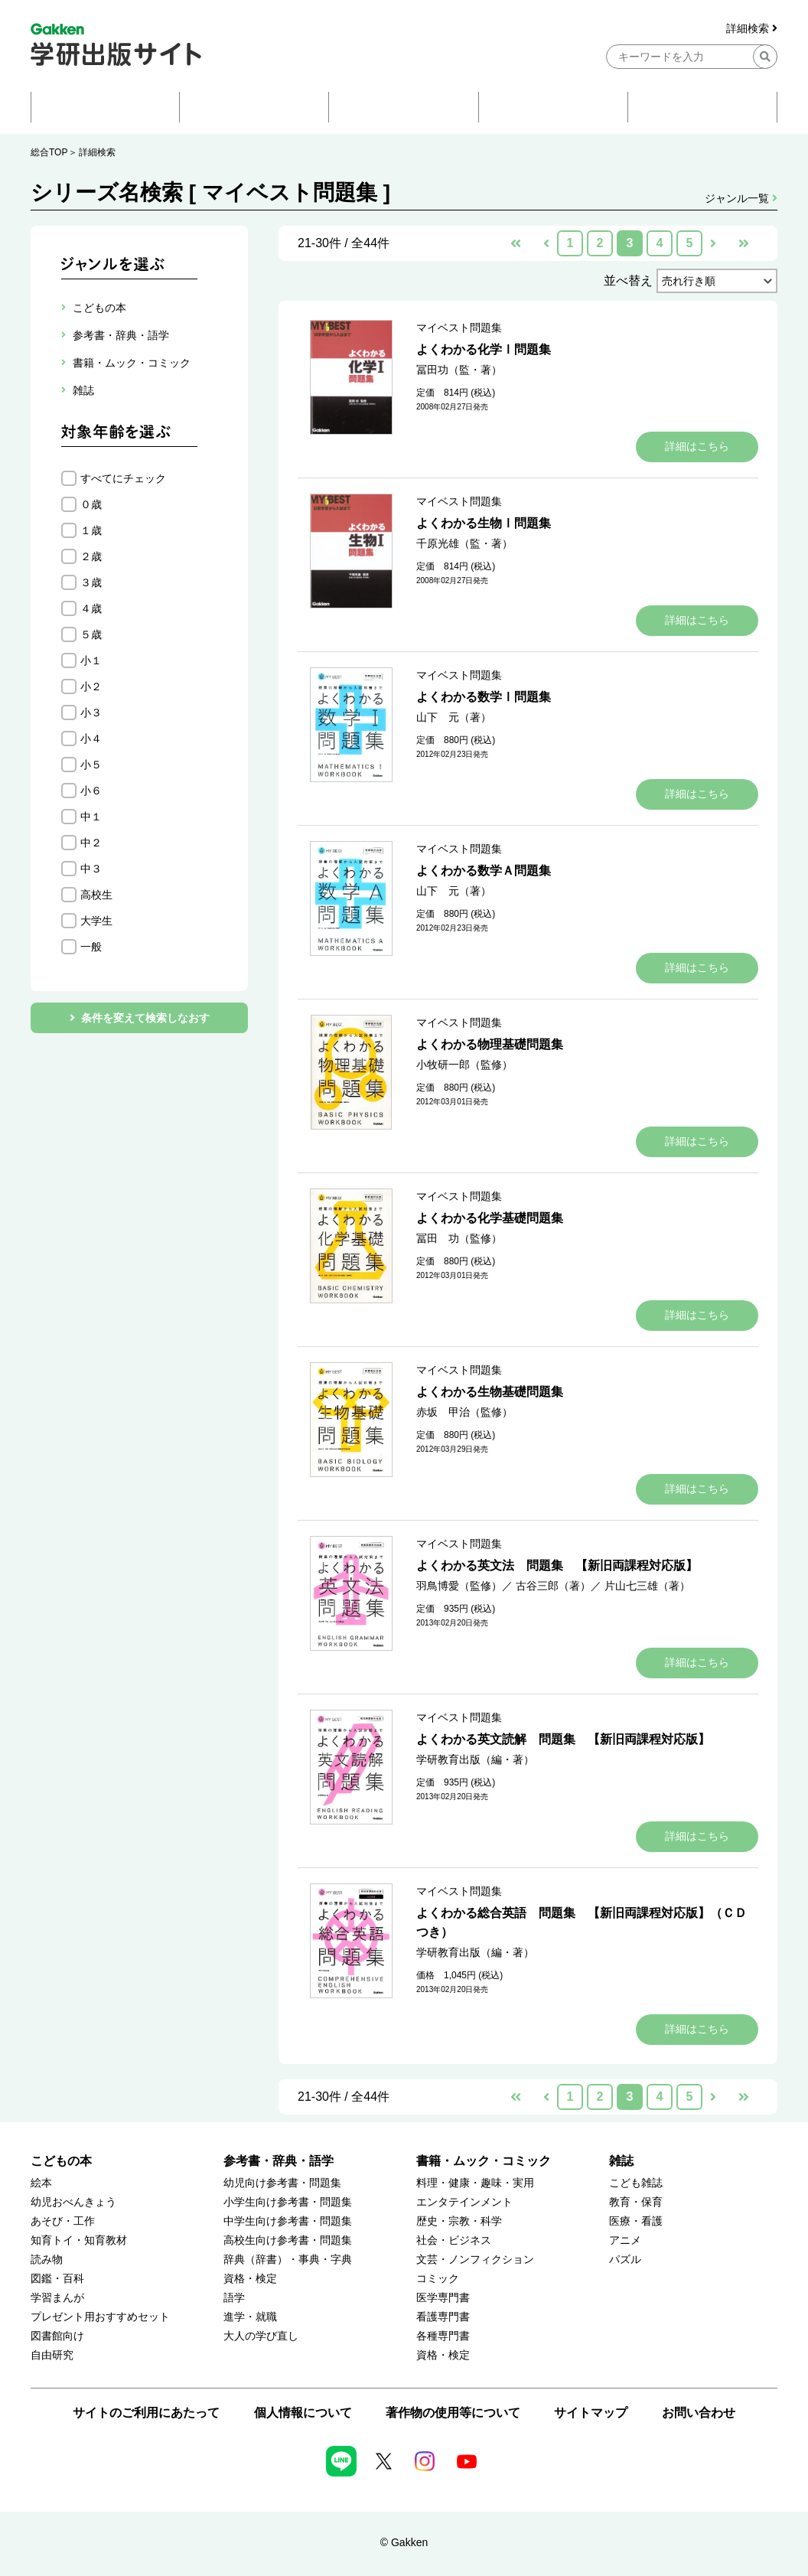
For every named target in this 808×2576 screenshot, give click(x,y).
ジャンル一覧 (741, 198)
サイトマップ (590, 2412)
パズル (625, 2259)
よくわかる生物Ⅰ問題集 (483, 523)
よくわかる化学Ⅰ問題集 (483, 349)
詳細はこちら (697, 446)
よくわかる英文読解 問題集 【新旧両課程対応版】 (563, 1739)
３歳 (91, 582)
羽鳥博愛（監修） (459, 1586)
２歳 (91, 556)
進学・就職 (250, 2317)
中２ (91, 842)
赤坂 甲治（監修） (464, 1412)
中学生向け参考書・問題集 (287, 2221)
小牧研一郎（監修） (464, 1064)
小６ (91, 790)
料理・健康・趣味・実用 (475, 2183)
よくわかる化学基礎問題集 (489, 1217)
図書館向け (57, 2336)
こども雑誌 (636, 2183)
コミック (437, 2278)
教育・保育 (636, 2202)
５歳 (91, 634)
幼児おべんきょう (73, 2202)
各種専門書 (443, 2336)
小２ (91, 686)
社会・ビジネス (453, 2240)
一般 (91, 947)
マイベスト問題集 (459, 327)
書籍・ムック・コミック (483, 2160)
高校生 (96, 895)
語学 (234, 2298)
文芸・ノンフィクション (475, 2259)
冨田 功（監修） (459, 1238)
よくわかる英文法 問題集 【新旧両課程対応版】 (557, 1565)
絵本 (41, 2183)
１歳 (91, 530)
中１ (91, 816)
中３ (91, 868)
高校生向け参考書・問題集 (287, 2240)
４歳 (91, 608)
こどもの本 (61, 2160)
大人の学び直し (260, 2336)
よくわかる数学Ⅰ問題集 (483, 696)
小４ (91, 738)
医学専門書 (443, 2298)
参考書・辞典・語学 (278, 2160)
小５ (91, 764)
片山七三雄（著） (647, 1586)
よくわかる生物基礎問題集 (489, 1391)
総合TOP (49, 152)
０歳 (91, 504)
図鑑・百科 (57, 2278)
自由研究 (52, 2355)
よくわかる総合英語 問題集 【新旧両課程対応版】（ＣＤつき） (581, 1922)
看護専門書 (443, 2317)
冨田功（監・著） (459, 370)
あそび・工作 (63, 2221)
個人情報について (303, 2412)
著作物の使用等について (453, 2412)
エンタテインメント (464, 2202)
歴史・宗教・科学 (459, 2221)
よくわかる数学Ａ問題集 (483, 870)
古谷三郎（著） (553, 1586)
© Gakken (404, 2542)
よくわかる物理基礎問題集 (489, 1044)
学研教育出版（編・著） (475, 1759)
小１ (91, 660)
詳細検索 (751, 28)
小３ (91, 712)
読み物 (47, 2259)
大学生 (96, 921)
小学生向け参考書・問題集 (287, 2202)
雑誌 (621, 2160)
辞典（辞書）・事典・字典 (287, 2259)
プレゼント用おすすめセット (100, 2317)
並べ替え (628, 280)
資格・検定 (250, 2278)
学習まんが (57, 2298)
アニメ (625, 2240)
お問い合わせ (698, 2412)
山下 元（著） (453, 717)
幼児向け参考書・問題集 (282, 2183)
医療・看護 (636, 2221)
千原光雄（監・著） (464, 543)
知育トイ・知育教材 (79, 2240)
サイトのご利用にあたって (146, 2412)
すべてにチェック (123, 478)
